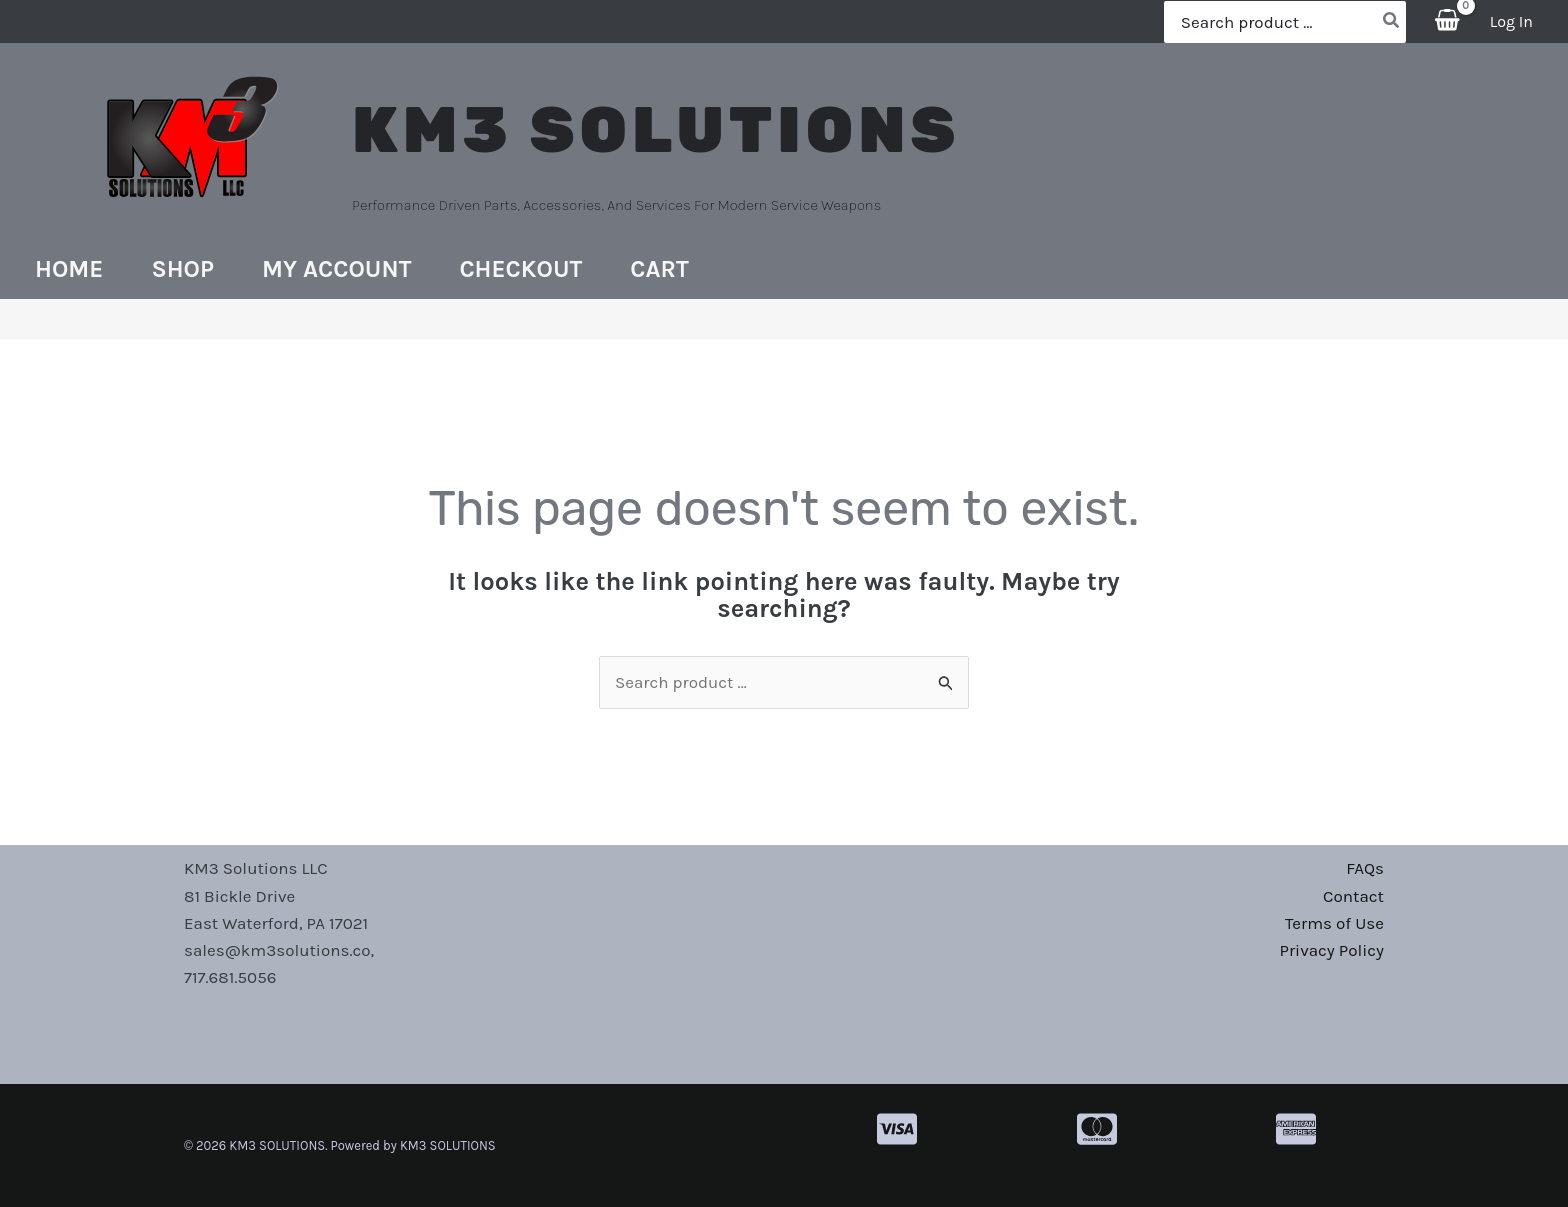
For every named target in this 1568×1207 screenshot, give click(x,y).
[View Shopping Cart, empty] (1448, 21)
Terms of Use (1334, 923)
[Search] (1392, 22)
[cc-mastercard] (1097, 1129)
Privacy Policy (1332, 950)
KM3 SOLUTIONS (656, 130)
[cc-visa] (897, 1129)
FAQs (1365, 868)
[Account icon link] (1511, 21)
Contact (1353, 896)
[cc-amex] (1296, 1129)
